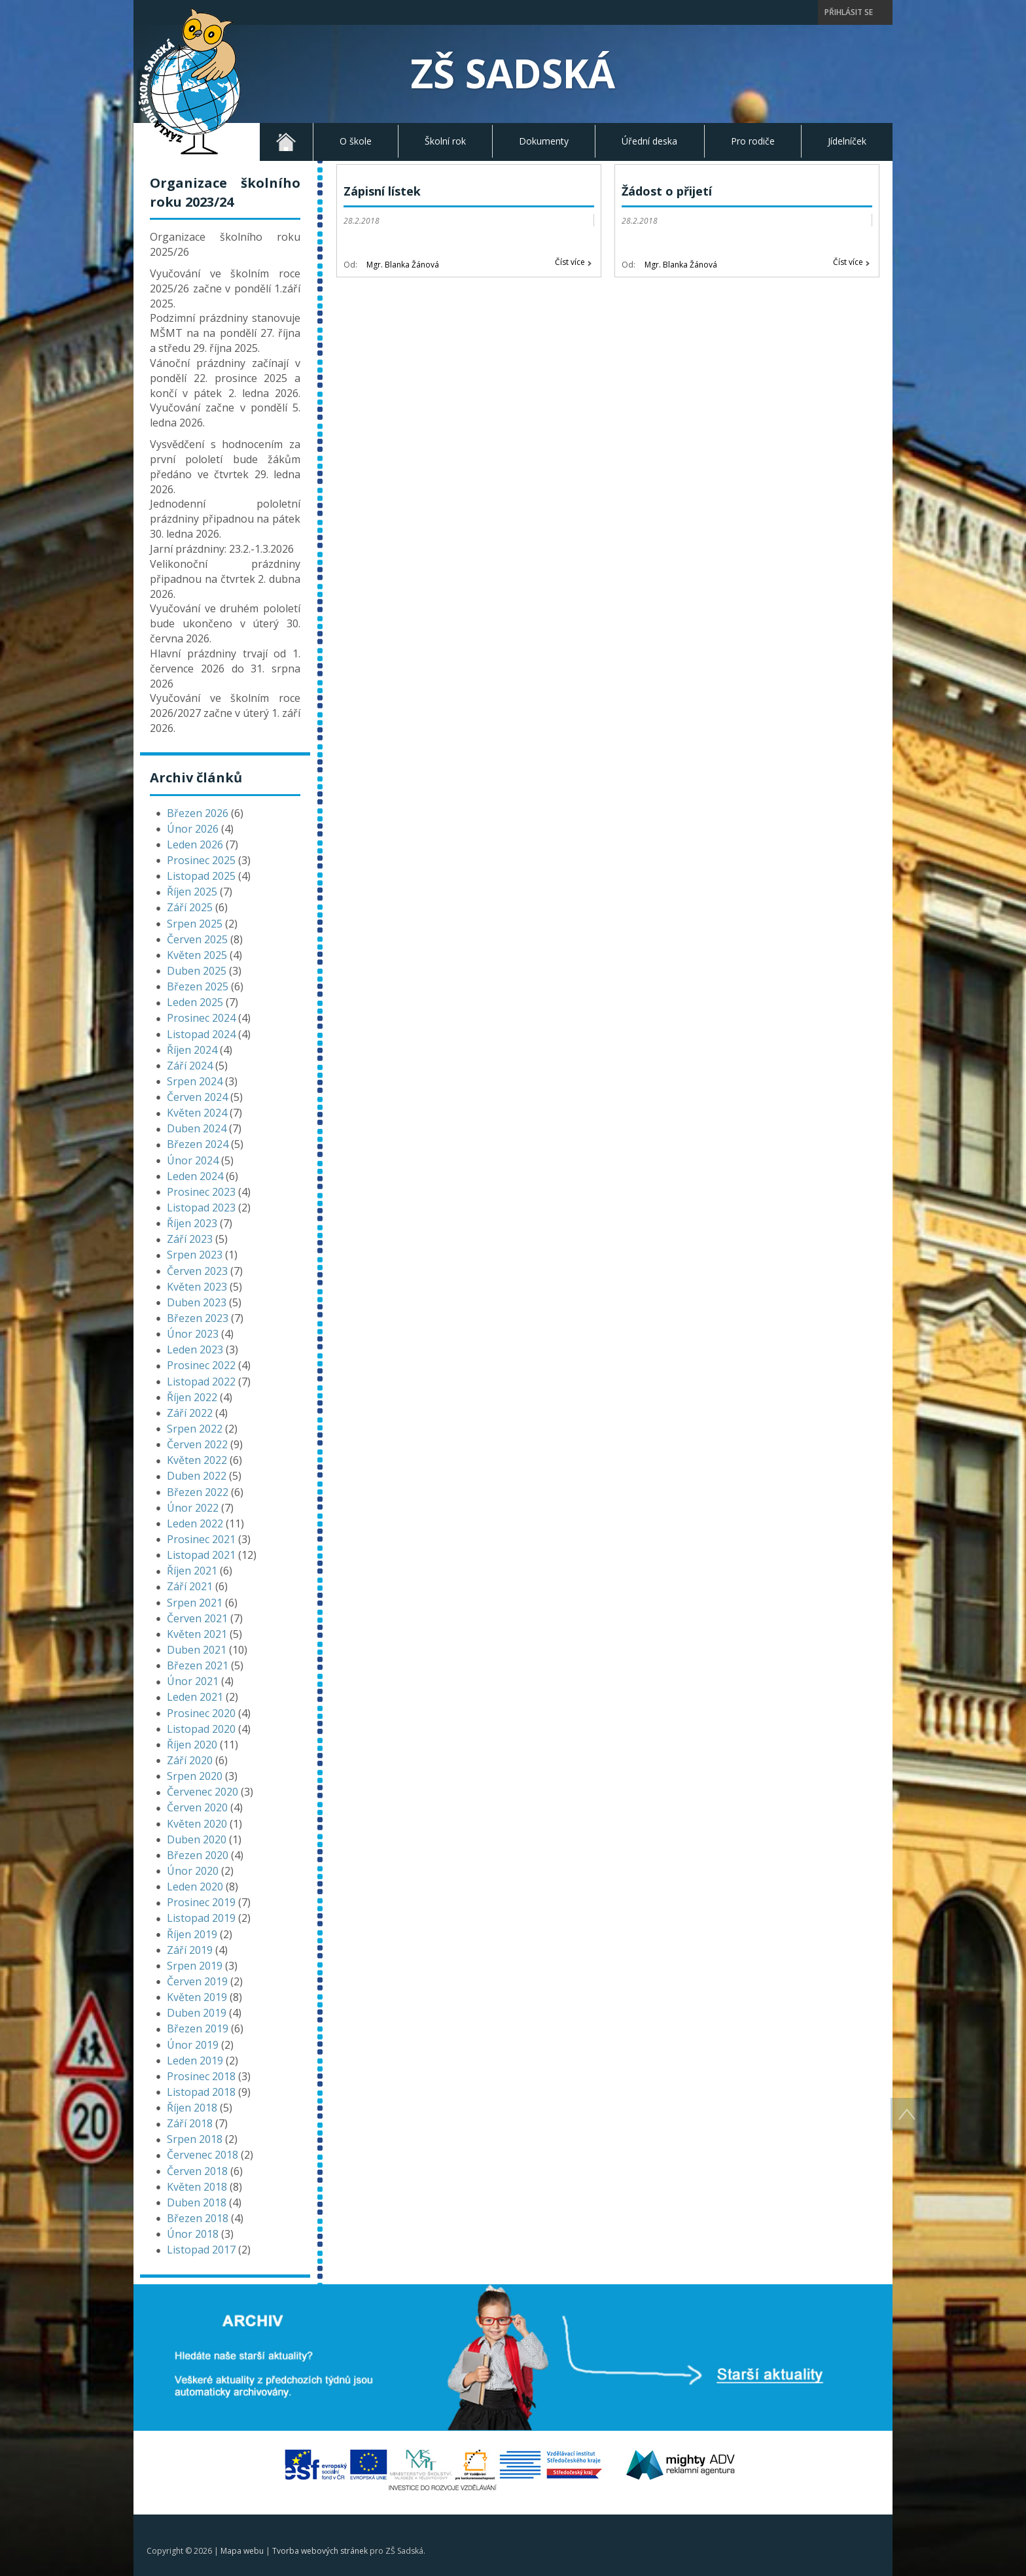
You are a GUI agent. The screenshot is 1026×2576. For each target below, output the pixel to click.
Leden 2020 (195, 1886)
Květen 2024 (197, 1112)
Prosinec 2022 (201, 1365)
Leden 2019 (195, 2060)
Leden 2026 (195, 844)
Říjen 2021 (192, 1570)
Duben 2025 (196, 971)
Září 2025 (190, 907)
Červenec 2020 (202, 1791)
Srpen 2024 (194, 1081)
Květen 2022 (197, 1460)
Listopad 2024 (201, 1034)
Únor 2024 (193, 1160)
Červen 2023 (197, 1271)
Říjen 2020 (192, 1744)
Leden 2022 (195, 1523)
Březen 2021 (197, 1665)
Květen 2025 (197, 955)
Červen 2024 (197, 1097)
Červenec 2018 (202, 2155)
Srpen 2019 (194, 1965)
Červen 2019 (197, 1981)
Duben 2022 (196, 1476)
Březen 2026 (197, 813)
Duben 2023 (196, 1302)
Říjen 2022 (192, 1397)
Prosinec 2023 (201, 1192)
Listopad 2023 (201, 1207)
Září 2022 (190, 1413)
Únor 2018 (193, 2234)
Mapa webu (242, 2550)
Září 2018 (190, 2123)
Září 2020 (190, 1760)
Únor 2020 (193, 1871)
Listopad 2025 (201, 876)
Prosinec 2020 (201, 1713)
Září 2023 (190, 1239)
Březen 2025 (197, 986)
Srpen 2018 (194, 2139)
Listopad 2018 (201, 2092)
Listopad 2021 (201, 1555)
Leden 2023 (195, 1349)
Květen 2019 (197, 1997)
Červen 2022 (197, 1444)
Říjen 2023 (192, 1223)
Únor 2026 (193, 829)
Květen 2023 (197, 1286)
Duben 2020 (196, 1839)
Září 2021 (190, 1586)
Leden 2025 (195, 1002)
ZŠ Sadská (513, 73)
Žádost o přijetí (667, 191)
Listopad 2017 (201, 2249)
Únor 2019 (193, 2045)
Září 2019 (190, 1950)
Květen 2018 (197, 2187)
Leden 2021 (195, 1697)
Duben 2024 (196, 1128)
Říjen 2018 (192, 2107)
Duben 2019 (196, 2013)
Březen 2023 (197, 1318)
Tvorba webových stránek (320, 2550)
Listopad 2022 (201, 1381)
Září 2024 (190, 1065)
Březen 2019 (197, 2028)
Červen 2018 (197, 2171)
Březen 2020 (197, 1855)
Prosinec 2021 (201, 1539)
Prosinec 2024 (201, 1018)
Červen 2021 (197, 1618)
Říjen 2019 (192, 1934)
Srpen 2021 (194, 1602)
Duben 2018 (196, 2202)
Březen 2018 (197, 2218)
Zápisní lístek (382, 191)
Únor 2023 (193, 1334)
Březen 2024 (197, 1144)
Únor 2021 (193, 1681)
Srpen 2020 (194, 1776)
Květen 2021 (197, 1634)
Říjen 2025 (192, 891)
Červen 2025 (197, 939)
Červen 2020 (197, 1807)
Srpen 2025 (194, 923)
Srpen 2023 (194, 1254)
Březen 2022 (197, 1492)
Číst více (570, 262)
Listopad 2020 (201, 1729)
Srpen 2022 (194, 1428)
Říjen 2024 (192, 1050)
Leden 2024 (195, 1176)
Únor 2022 (193, 1508)
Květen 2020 (197, 1824)
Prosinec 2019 (201, 1902)
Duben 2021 (196, 1650)
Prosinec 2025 (201, 860)
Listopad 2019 (201, 1918)
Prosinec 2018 (201, 2076)
